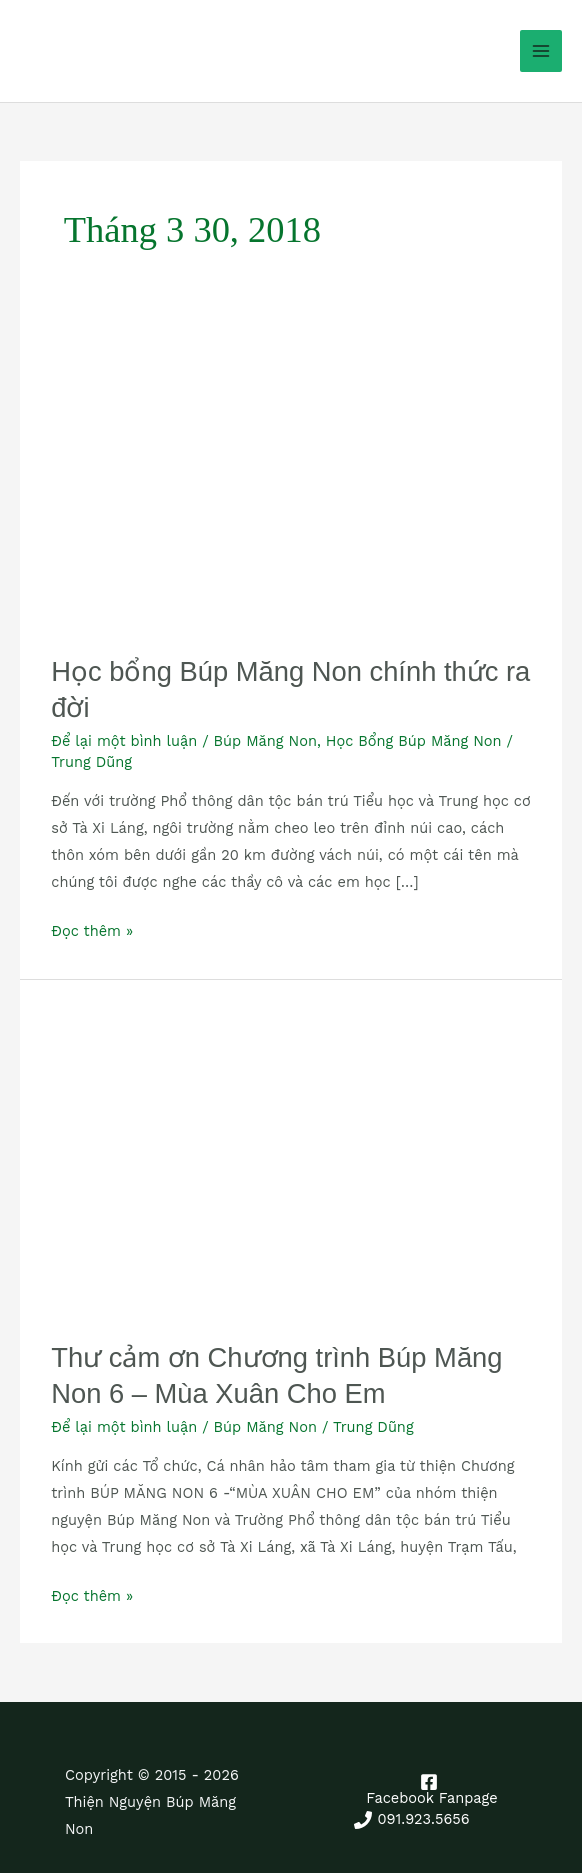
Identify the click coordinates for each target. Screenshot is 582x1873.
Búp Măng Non (265, 741)
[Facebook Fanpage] (429, 1789)
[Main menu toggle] (541, 51)
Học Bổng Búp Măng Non (414, 741)
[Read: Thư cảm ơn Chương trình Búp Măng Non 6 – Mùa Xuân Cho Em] (291, 1159)
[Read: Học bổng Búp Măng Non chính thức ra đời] (291, 478)
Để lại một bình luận (124, 741)
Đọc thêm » (92, 929)
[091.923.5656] (412, 1820)
